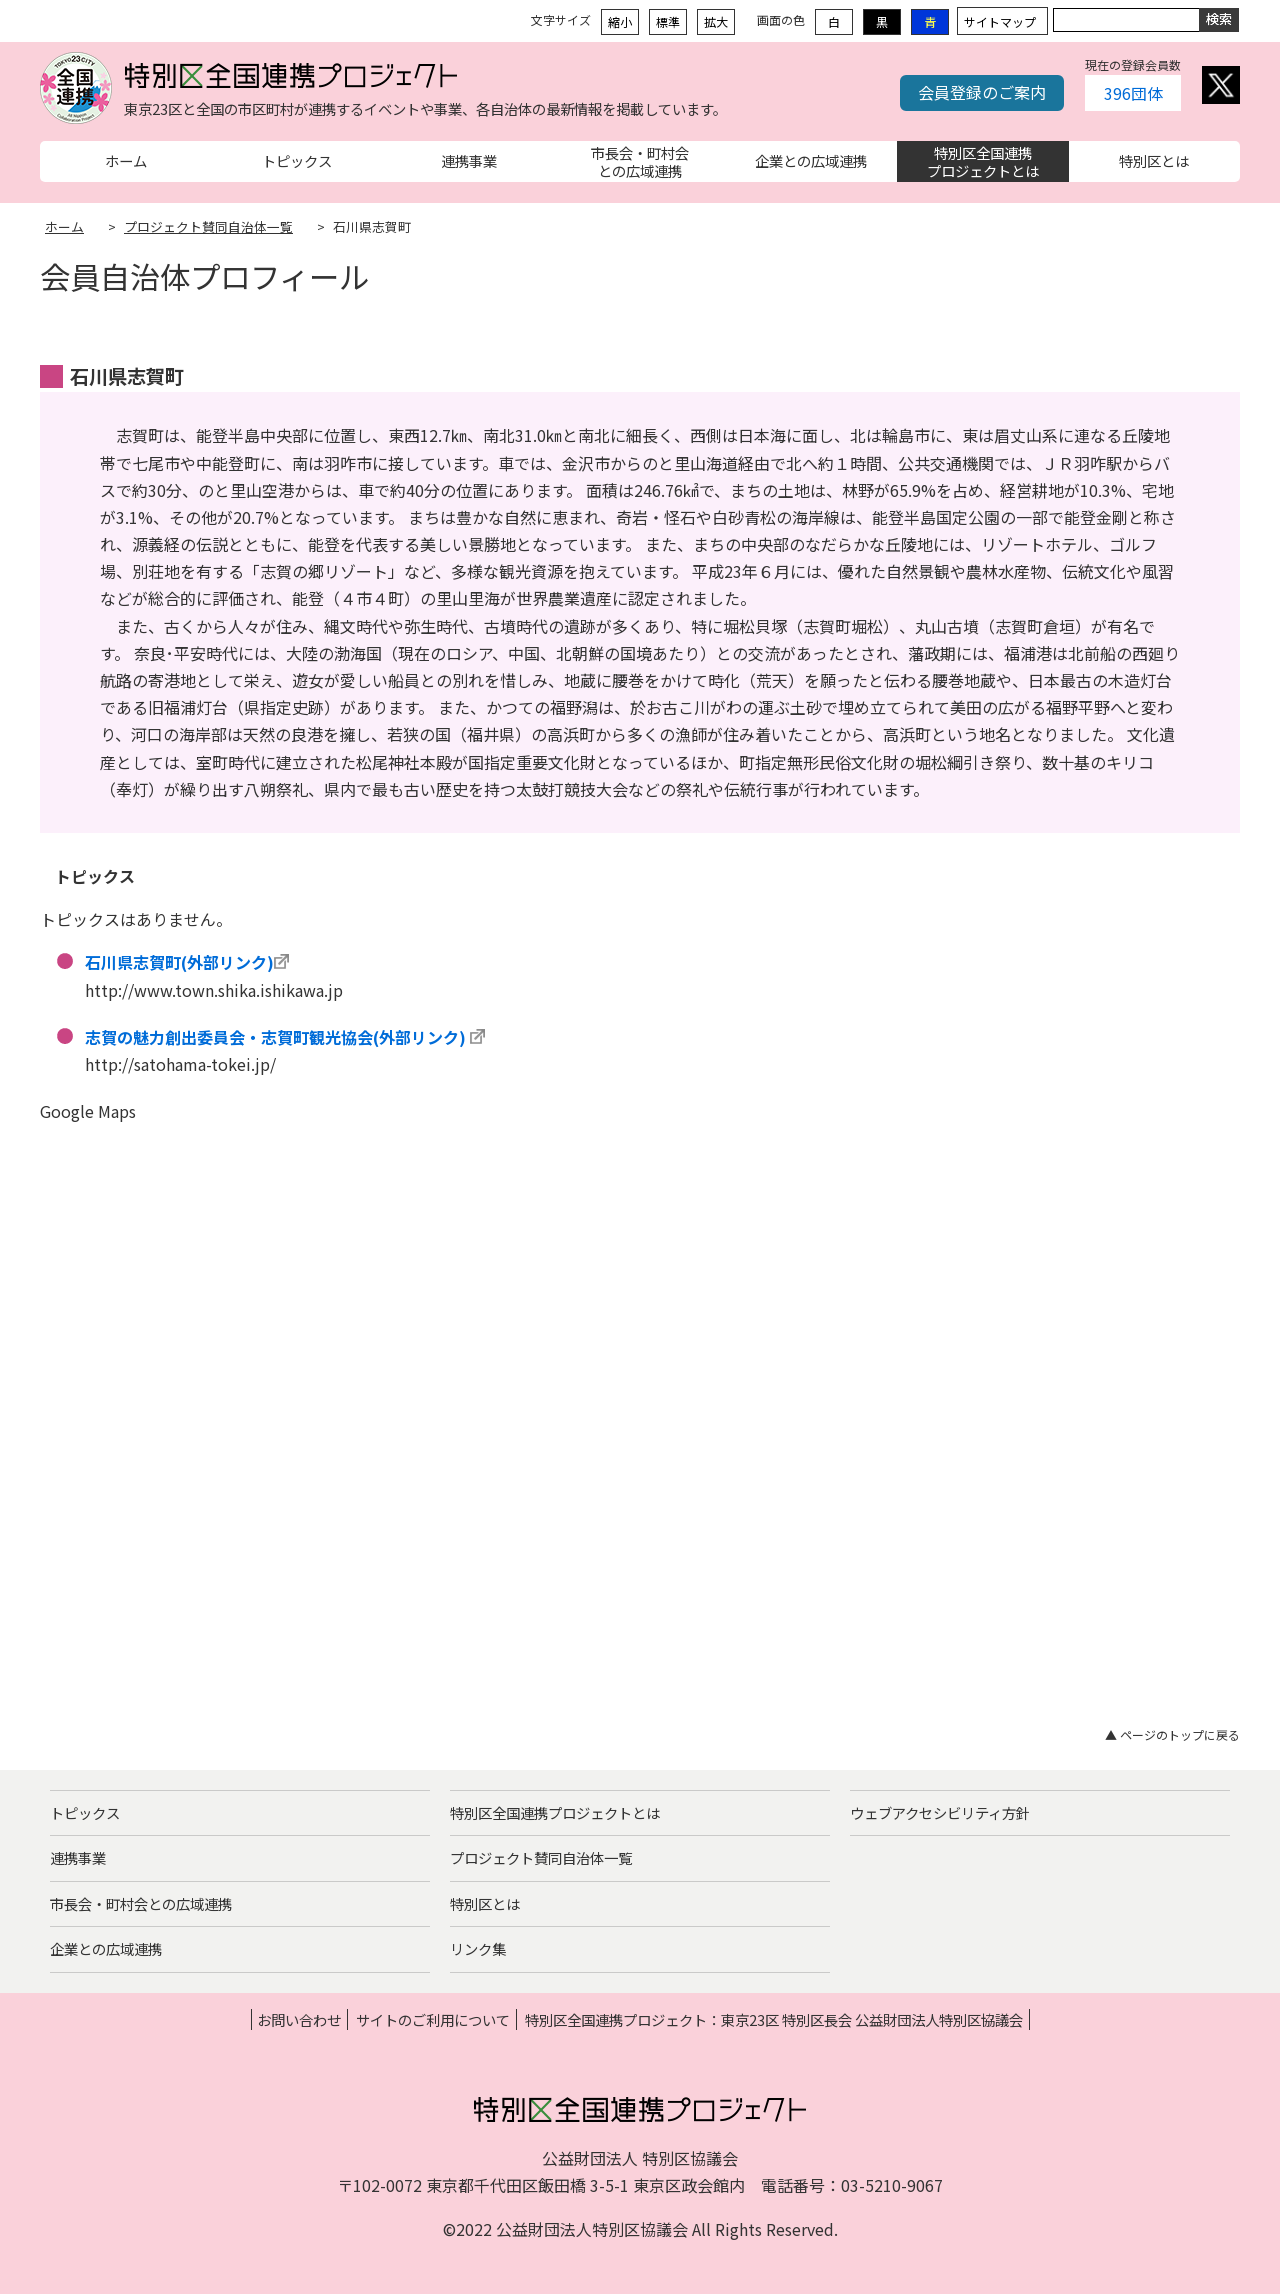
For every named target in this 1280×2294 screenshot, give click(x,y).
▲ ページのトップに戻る (1172, 1734)
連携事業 (78, 1857)
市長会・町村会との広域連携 (141, 1903)
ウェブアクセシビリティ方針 (940, 1812)
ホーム (64, 226)
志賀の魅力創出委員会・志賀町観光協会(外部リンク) (275, 1037)
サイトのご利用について (433, 2019)
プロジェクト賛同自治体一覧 (208, 226)
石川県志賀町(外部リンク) (179, 962)
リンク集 (478, 1948)
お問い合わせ (299, 2019)
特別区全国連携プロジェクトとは (555, 1812)
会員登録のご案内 (982, 92)
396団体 (1133, 93)
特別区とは (485, 1903)
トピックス (85, 1812)
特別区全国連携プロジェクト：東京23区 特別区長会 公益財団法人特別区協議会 (774, 2019)
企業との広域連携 (106, 1948)
